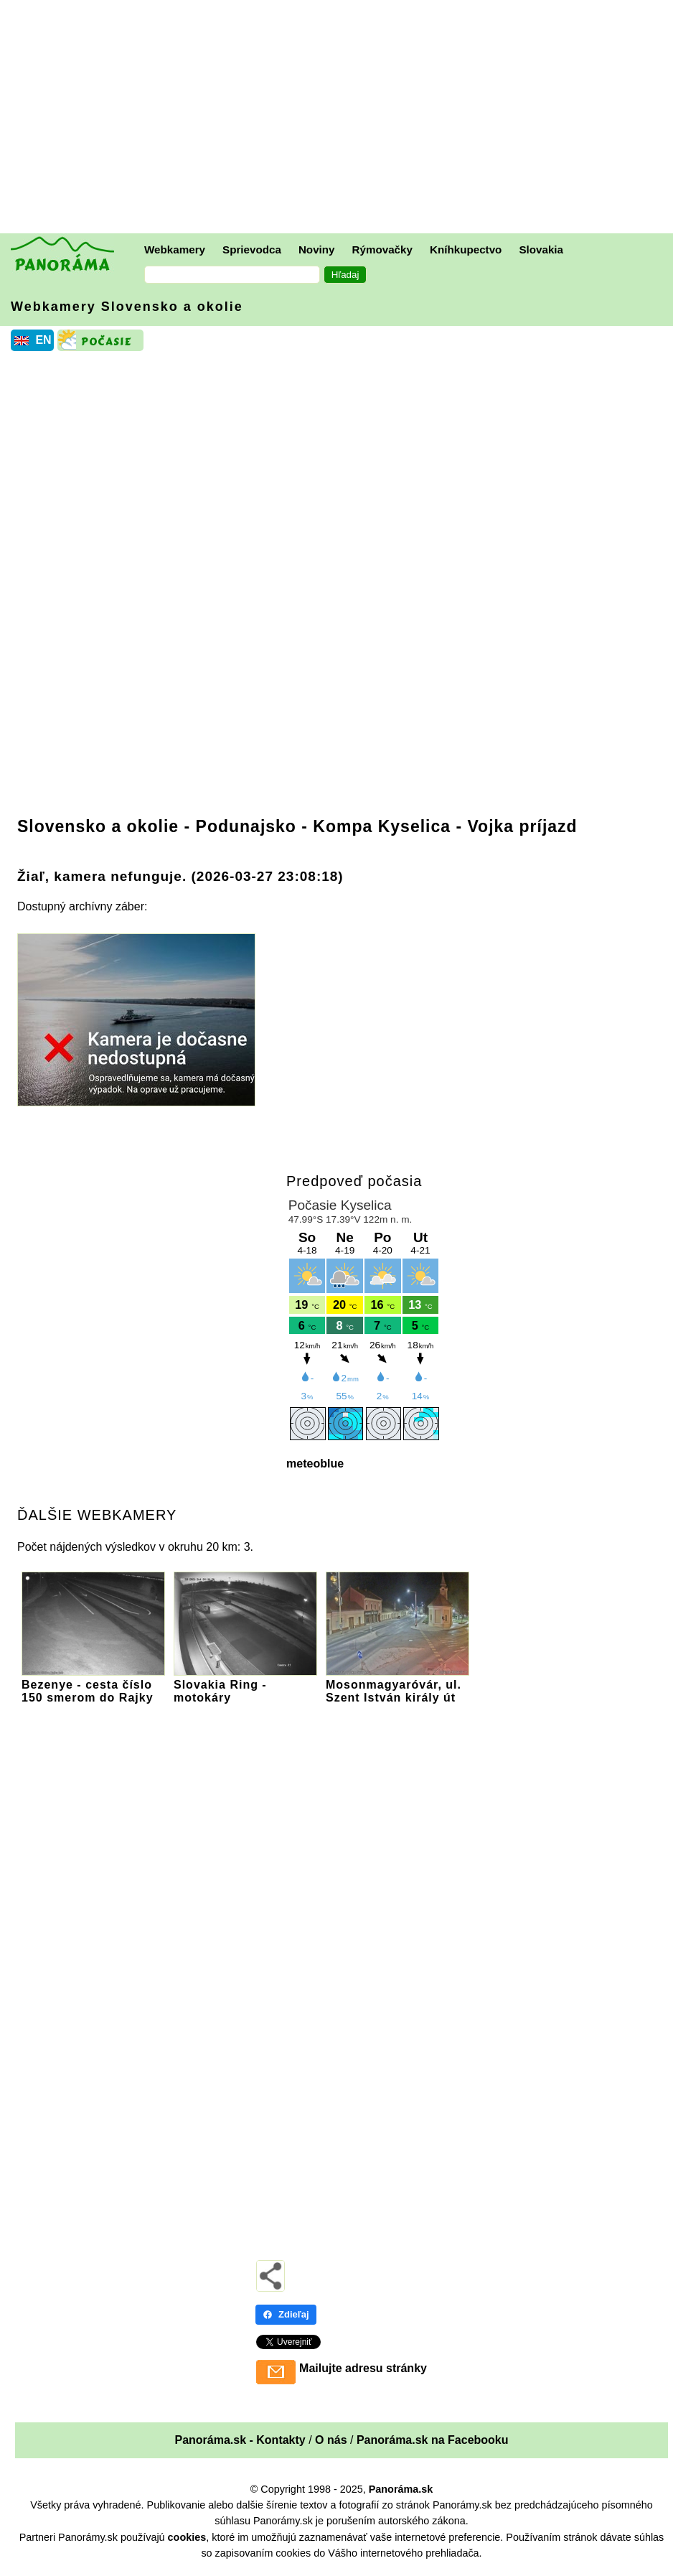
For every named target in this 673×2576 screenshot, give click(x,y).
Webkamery (174, 249)
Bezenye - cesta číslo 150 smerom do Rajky (93, 1685)
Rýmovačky (382, 249)
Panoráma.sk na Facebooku (433, 2440)
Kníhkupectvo (466, 249)
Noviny (316, 249)
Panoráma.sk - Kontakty (239, 2440)
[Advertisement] (340, 118)
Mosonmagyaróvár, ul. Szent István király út (397, 1685)
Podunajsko (246, 826)
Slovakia (541, 249)
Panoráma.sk (401, 2489)
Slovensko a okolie (98, 826)
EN (43, 340)
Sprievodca (251, 249)
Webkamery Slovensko (127, 306)
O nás (331, 2440)
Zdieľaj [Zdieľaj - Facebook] (286, 2314)
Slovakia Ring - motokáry (245, 1685)
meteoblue (315, 1463)
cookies (187, 2537)
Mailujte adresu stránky (363, 2368)
